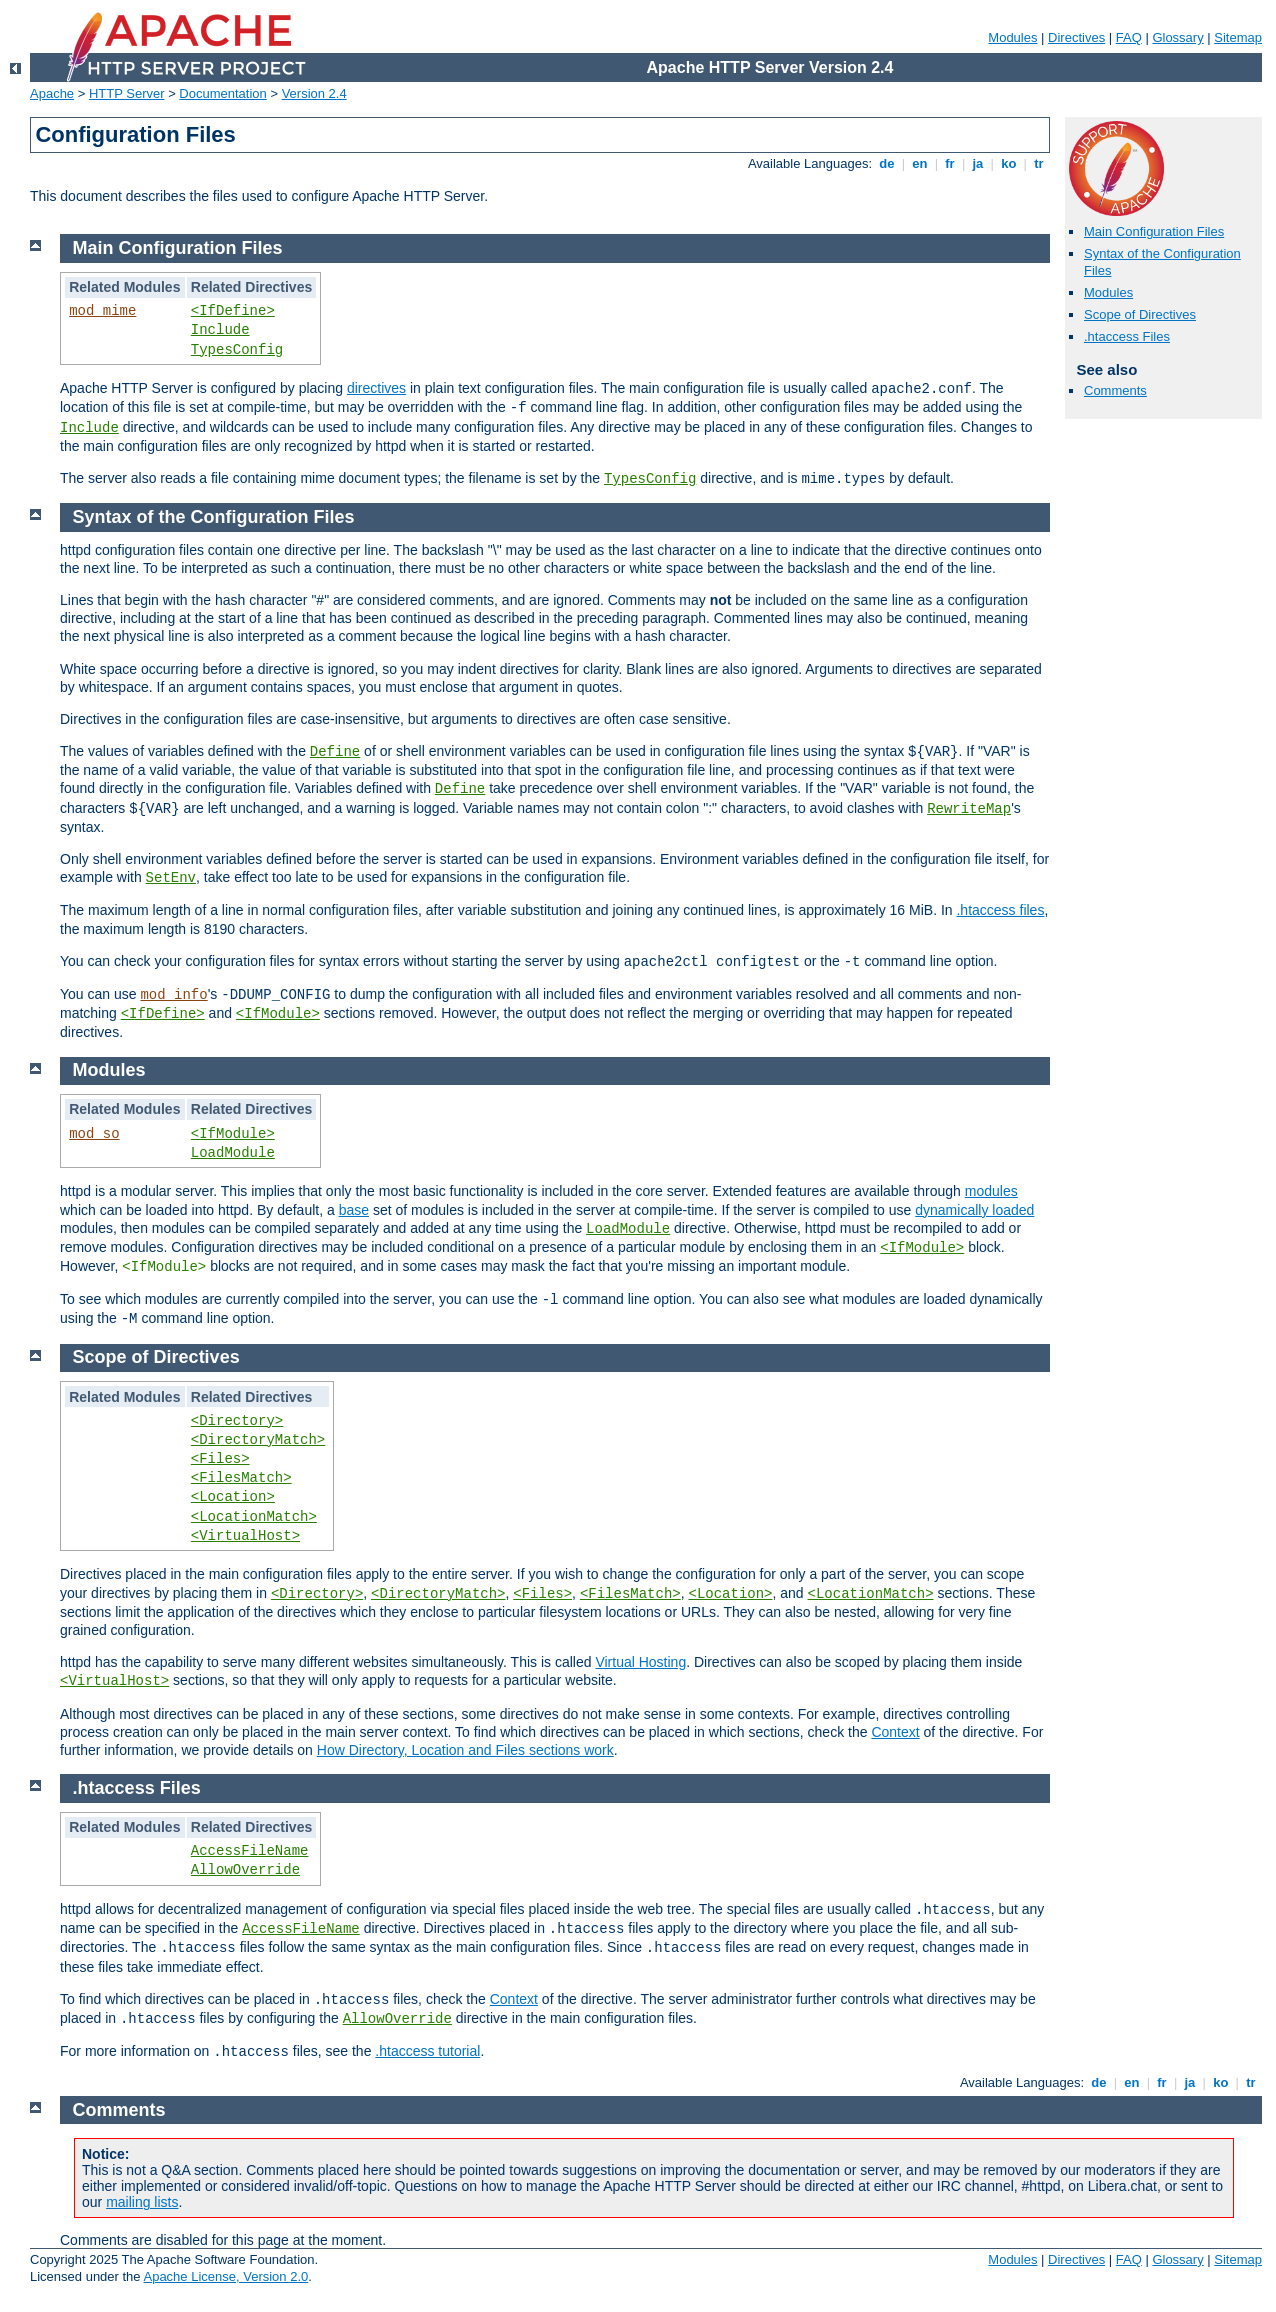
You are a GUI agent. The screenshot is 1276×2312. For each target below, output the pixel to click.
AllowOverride (245, 1870)
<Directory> (237, 1421)
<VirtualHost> (245, 1536)
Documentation (222, 93)
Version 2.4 (314, 93)
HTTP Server (127, 93)
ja (978, 163)
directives (376, 388)
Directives (1076, 37)
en (920, 163)
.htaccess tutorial (427, 2051)
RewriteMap (969, 809)
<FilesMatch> (241, 1478)
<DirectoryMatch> (258, 1440)
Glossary (1177, 37)
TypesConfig (237, 350)
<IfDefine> (233, 311)
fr (950, 163)
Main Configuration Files (1154, 231)
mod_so (94, 1134)
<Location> (233, 1497)
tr (1039, 163)
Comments (1115, 390)
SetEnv (171, 878)
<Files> (220, 1459)
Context (895, 1732)
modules (991, 1191)
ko (1009, 163)
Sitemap (1238, 37)
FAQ (1129, 37)
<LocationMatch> (254, 1517)
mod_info (173, 995)
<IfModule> (278, 1014)
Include (220, 330)
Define (335, 752)
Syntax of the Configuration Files (214, 517)
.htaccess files (1000, 910)
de (887, 163)
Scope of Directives (1140, 314)
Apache (52, 93)
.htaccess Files (1127, 336)
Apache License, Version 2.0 (225, 2276)
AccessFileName (250, 1851)
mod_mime (102, 311)
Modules (1012, 37)
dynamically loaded (974, 1210)
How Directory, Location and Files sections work (465, 1750)
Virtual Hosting (640, 1662)
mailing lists (142, 2202)
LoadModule (233, 1153)
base (354, 1210)
